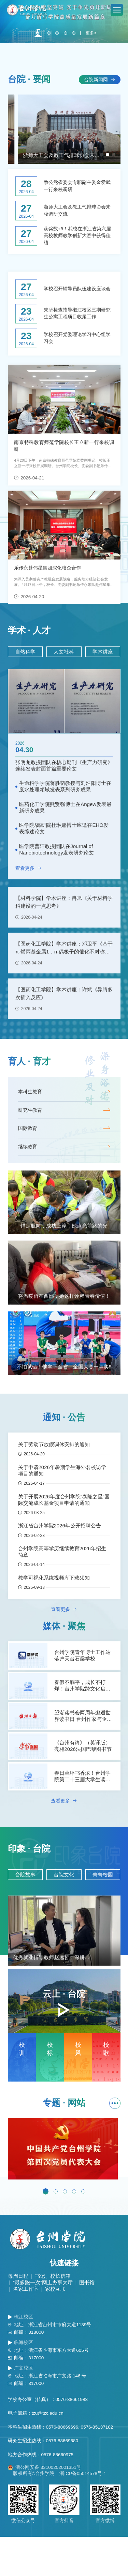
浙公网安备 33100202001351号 (44, 2506)
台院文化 (64, 1911)
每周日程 (18, 2315)
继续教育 (64, 1182)
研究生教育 (64, 1145)
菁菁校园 (103, 1911)
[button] (37, 67)
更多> (92, 67)
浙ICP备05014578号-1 (82, 2512)
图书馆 (87, 2322)
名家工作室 (26, 2328)
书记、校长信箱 (53, 2315)
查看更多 (28, 934)
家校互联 (55, 2328)
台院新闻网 (99, 113)
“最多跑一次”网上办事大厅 (43, 2322)
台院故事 (25, 1911)
